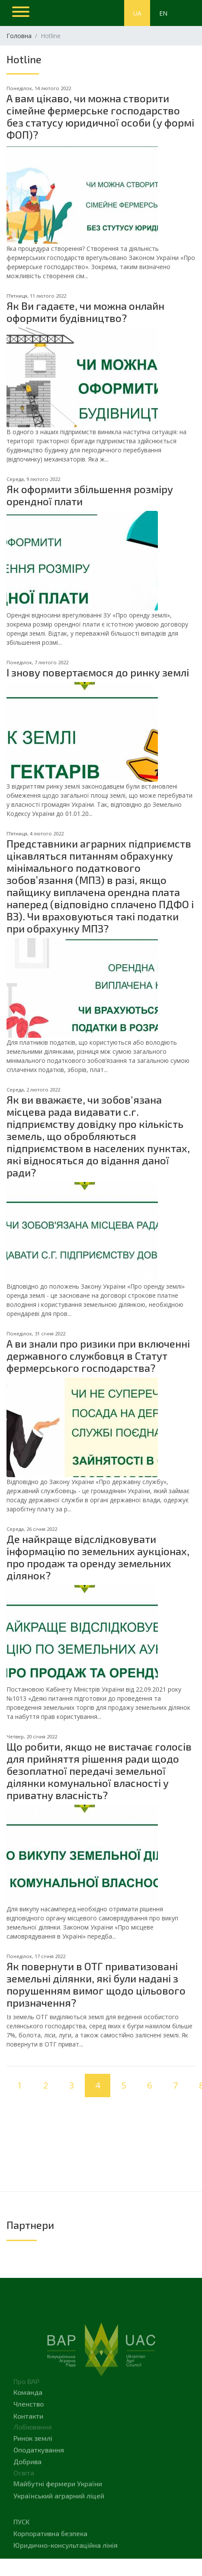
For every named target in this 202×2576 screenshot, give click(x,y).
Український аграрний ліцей (58, 2516)
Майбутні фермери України (57, 2504)
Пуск (21, 2542)
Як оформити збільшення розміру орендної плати (89, 495)
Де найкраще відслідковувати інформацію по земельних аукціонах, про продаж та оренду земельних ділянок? (97, 1557)
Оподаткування (38, 2470)
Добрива (27, 2482)
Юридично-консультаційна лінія (65, 2566)
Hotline (24, 63)
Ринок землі (32, 2459)
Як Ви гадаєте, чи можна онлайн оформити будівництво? (85, 311)
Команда (27, 2413)
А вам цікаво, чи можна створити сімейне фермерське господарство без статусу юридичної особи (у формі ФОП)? (100, 116)
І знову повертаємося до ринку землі (97, 672)
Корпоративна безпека (50, 2554)
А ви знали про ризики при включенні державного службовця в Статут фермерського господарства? (98, 1355)
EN (163, 13)
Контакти (28, 2437)
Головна (19, 36)
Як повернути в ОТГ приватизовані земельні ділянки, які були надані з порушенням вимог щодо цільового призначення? (96, 1984)
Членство (28, 2425)
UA (137, 13)
